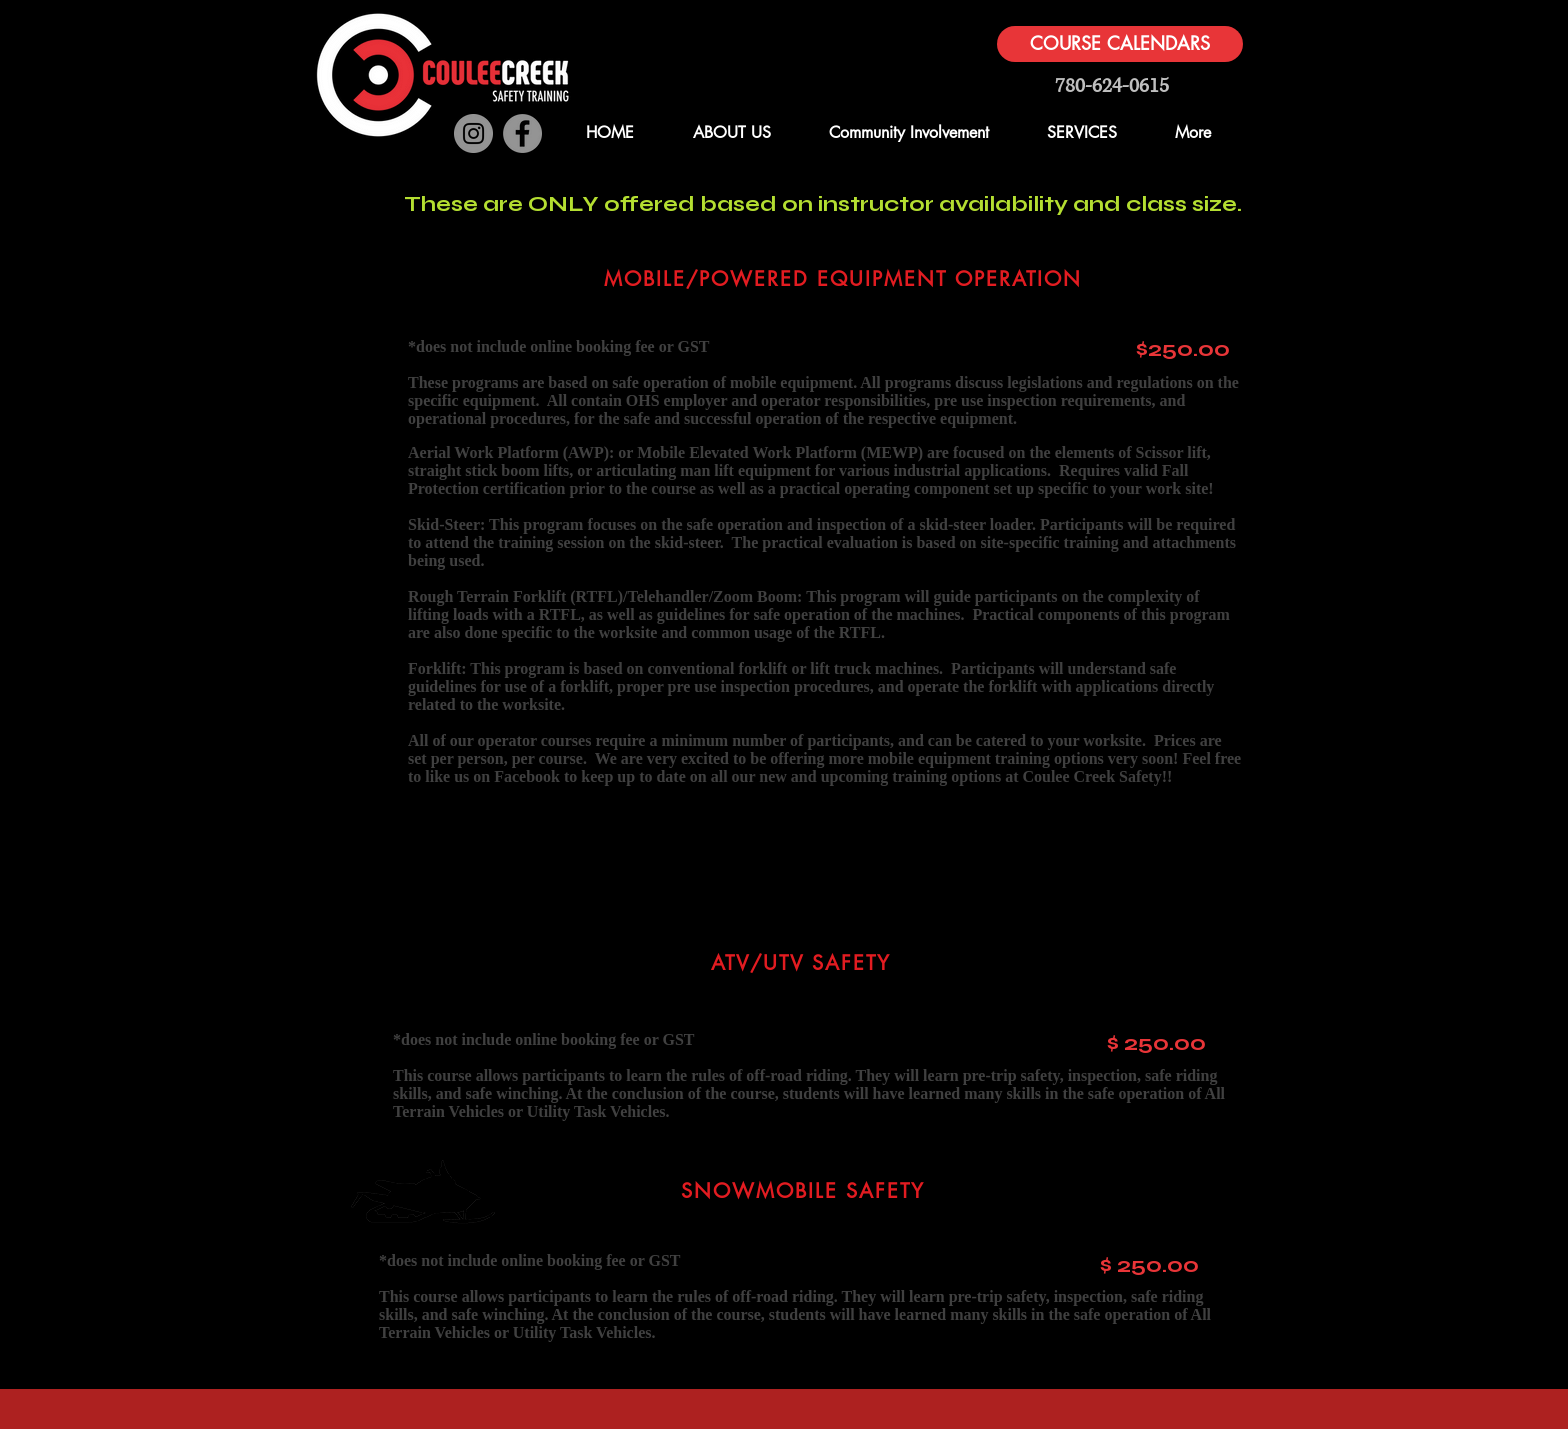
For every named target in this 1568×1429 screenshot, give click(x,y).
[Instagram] (473, 133)
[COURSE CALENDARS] (1120, 44)
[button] (1257, 82)
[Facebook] (522, 133)
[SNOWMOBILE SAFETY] (804, 1191)
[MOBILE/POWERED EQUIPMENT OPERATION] (844, 279)
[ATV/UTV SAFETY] (802, 963)
